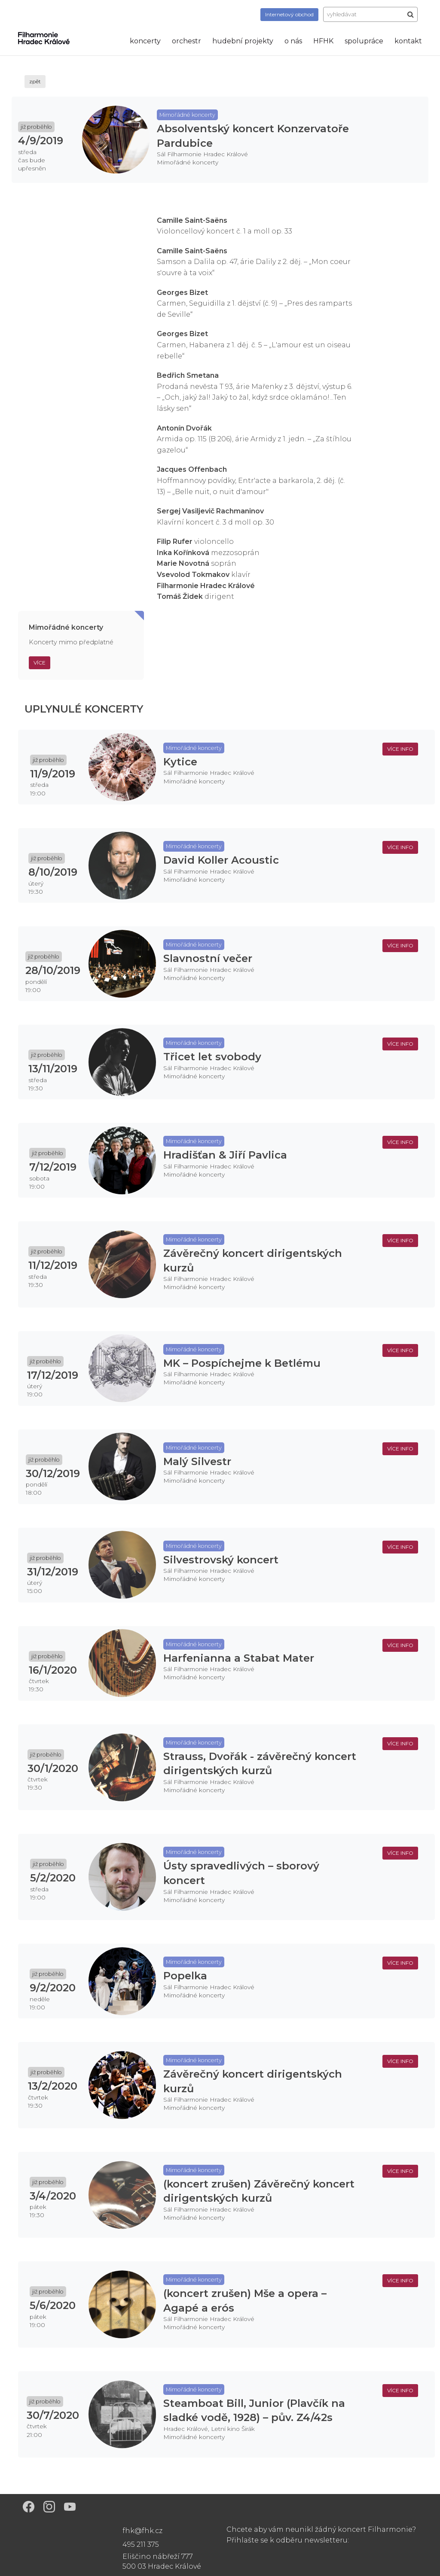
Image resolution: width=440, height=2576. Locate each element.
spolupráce (364, 41)
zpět (35, 81)
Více (40, 662)
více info (400, 749)
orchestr (186, 41)
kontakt (408, 41)
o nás (293, 41)
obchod (289, 14)
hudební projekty (242, 41)
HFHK (323, 41)
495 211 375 (140, 2544)
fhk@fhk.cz (142, 2531)
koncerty (145, 41)
